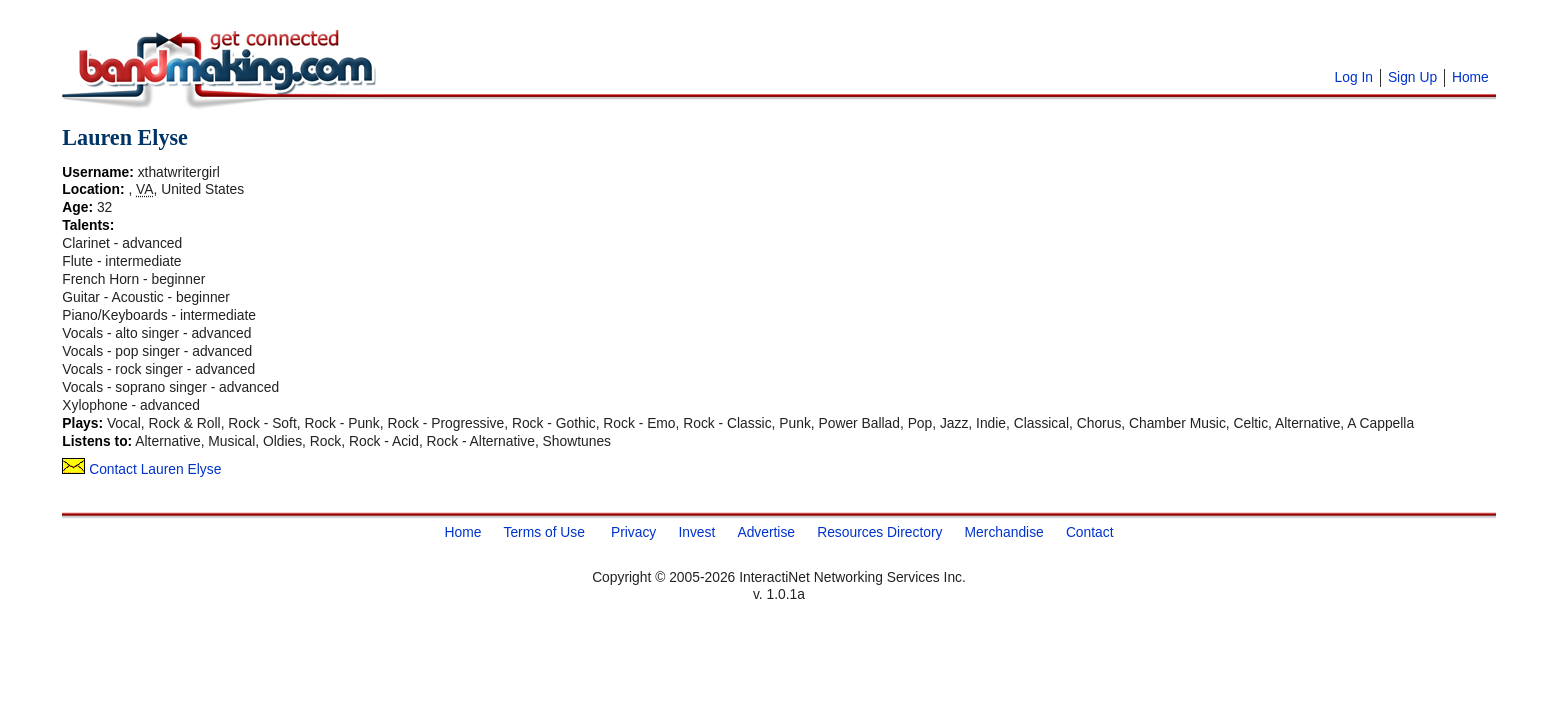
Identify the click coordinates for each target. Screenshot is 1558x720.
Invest (696, 531)
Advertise (766, 531)
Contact (1090, 531)
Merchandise (1004, 531)
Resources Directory (879, 531)
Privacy (633, 531)
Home (1470, 77)
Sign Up (1412, 77)
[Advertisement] (632, 40)
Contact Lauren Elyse (141, 469)
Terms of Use (543, 531)
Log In (1354, 77)
